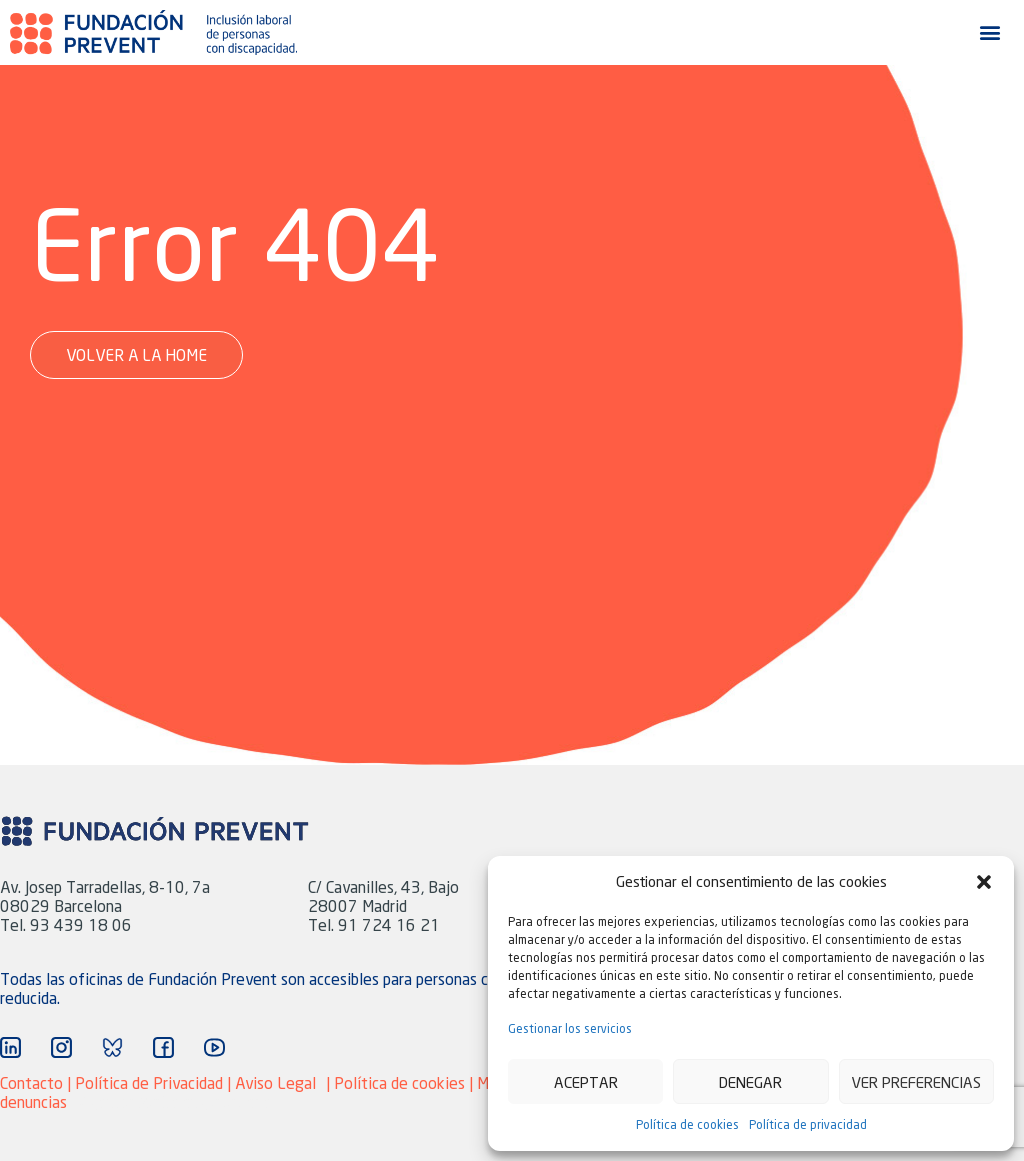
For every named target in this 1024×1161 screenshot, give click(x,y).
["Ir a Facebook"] (163, 1047)
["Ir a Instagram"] (61, 1047)
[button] (984, 882)
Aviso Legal (275, 1082)
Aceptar (586, 1082)
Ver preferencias (916, 1082)
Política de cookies (687, 1124)
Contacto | (37, 1082)
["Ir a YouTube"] (214, 1047)
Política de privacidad (808, 1124)
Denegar (750, 1082)
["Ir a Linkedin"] (10, 1047)
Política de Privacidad (149, 1082)
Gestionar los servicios (570, 1028)
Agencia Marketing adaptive (175, 1101)
